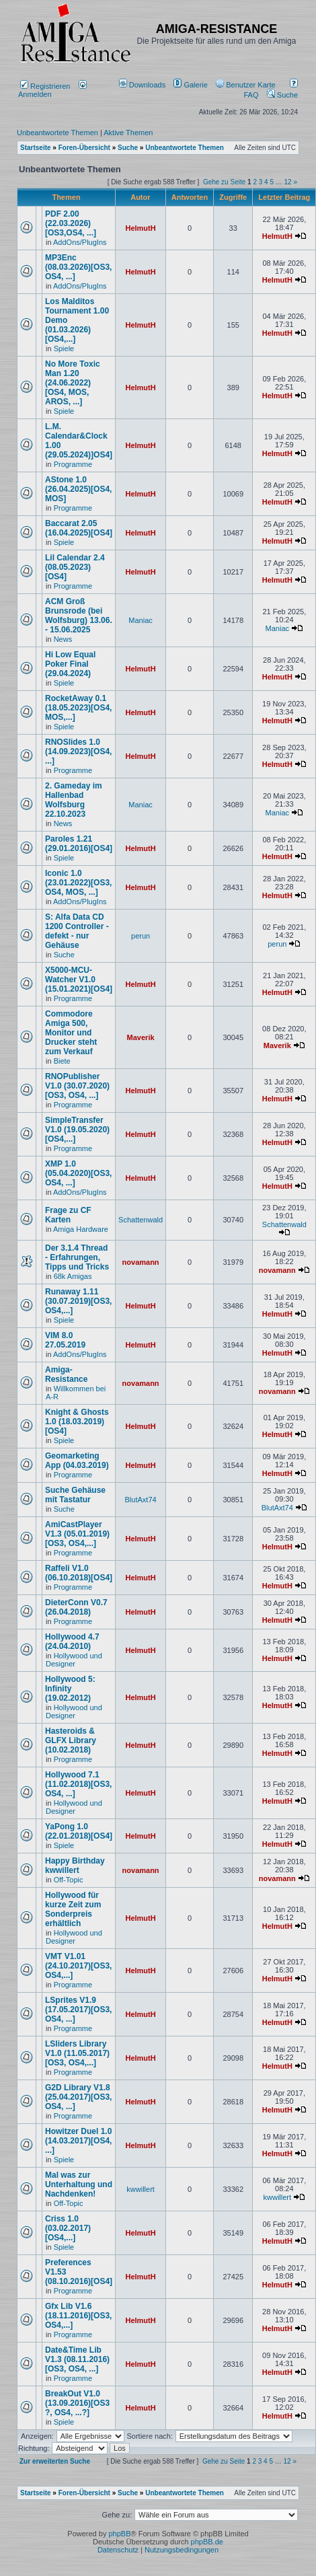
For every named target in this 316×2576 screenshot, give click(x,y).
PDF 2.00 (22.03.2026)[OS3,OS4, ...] (70, 223)
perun (140, 936)
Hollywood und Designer (74, 1660)
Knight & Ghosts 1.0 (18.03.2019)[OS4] (77, 1421)
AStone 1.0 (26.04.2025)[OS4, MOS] (78, 489)
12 (288, 182)
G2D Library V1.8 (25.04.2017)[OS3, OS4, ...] (78, 2097)
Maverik (141, 1037)
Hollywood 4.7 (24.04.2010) (72, 1641)
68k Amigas (73, 1276)
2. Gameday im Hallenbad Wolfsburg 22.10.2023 (73, 800)
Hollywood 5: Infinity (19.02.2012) (70, 1689)
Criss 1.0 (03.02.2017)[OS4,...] (68, 2228)
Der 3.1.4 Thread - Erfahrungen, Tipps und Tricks (77, 1257)
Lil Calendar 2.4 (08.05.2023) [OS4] (75, 567)
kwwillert (140, 2189)
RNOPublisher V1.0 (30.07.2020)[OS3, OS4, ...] (77, 1086)
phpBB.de (207, 2542)
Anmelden (52, 90)
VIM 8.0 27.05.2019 (65, 1340)
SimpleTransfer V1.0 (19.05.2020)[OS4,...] (77, 1129)
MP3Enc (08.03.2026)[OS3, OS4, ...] (78, 267)
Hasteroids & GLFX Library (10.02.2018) (70, 1740)
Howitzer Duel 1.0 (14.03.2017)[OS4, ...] (78, 2141)
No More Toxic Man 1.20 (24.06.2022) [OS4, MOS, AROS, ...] (72, 382)
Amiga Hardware (80, 1229)
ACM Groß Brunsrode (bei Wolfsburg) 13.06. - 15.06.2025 (78, 615)
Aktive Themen (128, 132)
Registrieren (45, 86)
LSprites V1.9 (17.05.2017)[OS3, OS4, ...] (78, 2009)
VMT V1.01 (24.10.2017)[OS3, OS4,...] (78, 1966)
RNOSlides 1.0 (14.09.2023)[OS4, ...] (78, 751)
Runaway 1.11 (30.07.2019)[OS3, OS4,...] (78, 1301)
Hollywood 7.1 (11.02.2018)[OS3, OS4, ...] (78, 1784)
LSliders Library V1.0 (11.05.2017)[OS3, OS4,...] (77, 2053)
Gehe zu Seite (224, 182)
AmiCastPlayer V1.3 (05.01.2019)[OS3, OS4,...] (77, 1534)
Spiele (64, 348)
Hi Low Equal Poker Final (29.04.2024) (70, 664)
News (63, 639)
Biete (62, 1061)
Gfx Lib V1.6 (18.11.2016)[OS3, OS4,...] (78, 2316)
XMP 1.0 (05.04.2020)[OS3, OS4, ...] (78, 1173)
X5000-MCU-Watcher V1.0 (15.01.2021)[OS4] (78, 979)
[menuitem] (143, 85)
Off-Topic (68, 1880)
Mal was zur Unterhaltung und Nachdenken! (78, 2184)
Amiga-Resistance (66, 1374)
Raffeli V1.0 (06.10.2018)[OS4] (78, 1572)
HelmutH (140, 228)
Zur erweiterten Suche (54, 2461)
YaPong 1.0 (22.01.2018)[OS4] (78, 1831)
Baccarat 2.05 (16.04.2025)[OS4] (78, 528)
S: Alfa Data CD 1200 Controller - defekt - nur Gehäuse (77, 931)
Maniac (140, 620)
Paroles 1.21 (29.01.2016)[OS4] (78, 843)
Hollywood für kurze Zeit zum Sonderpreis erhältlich (73, 1909)
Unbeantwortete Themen (57, 132)
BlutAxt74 (141, 1500)
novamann (140, 1262)
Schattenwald (140, 1220)
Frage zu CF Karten (68, 1215)
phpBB (119, 2534)
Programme (73, 464)
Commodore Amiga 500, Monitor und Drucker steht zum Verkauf (71, 1032)
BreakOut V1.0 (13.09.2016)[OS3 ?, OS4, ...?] (77, 2403)
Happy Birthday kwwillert (75, 1865)
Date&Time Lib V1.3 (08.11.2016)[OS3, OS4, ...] (77, 2359)
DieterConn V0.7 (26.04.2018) (76, 1607)
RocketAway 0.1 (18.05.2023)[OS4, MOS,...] (78, 708)
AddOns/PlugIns (80, 242)
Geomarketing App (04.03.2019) (77, 1460)
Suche (282, 95)
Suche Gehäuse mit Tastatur (75, 1494)
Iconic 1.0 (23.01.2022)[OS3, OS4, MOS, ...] (78, 883)
